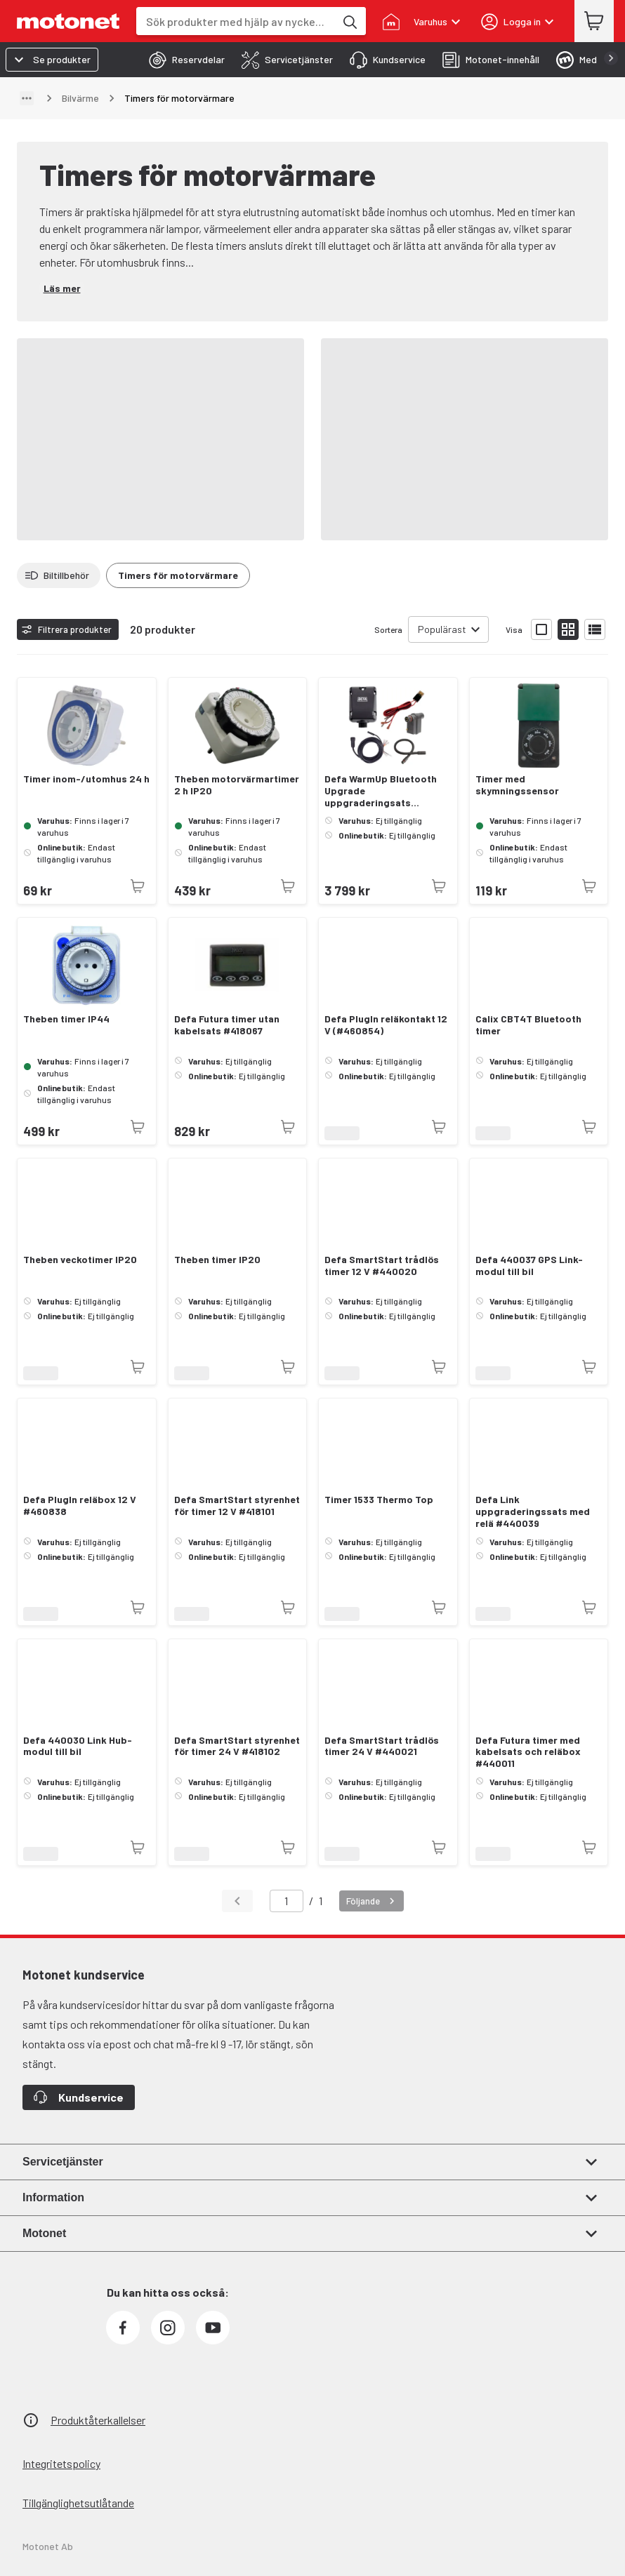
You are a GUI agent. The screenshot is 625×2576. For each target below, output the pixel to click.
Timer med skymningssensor (517, 784)
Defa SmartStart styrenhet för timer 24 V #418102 (237, 1746)
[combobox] (236, 21)
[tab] (182, 59)
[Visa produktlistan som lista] (594, 629)
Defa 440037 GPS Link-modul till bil (529, 1265)
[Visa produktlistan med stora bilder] (541, 629)
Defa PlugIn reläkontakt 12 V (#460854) (385, 1024)
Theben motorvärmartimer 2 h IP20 (236, 784)
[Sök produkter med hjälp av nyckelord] (349, 21)
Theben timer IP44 (66, 1019)
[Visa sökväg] (27, 98)
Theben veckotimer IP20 (80, 1259)
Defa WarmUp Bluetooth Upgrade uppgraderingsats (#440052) (380, 790)
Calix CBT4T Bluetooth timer (528, 1024)
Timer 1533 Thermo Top (378, 1499)
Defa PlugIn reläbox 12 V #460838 (79, 1505)
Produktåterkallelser (98, 2420)
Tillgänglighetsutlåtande (78, 2502)
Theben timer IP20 (217, 1259)
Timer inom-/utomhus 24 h (86, 779)
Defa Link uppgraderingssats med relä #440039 (532, 1511)
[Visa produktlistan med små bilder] (568, 629)
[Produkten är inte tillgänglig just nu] (137, 886)
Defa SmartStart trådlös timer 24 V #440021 (381, 1746)
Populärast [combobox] (442, 629)
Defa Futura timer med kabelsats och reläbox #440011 (528, 1752)
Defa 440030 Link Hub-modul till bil (77, 1746)
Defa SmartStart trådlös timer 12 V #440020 (381, 1265)
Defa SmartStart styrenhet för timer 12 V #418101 (237, 1505)
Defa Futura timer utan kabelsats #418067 (226, 1024)
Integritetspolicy (61, 2463)
